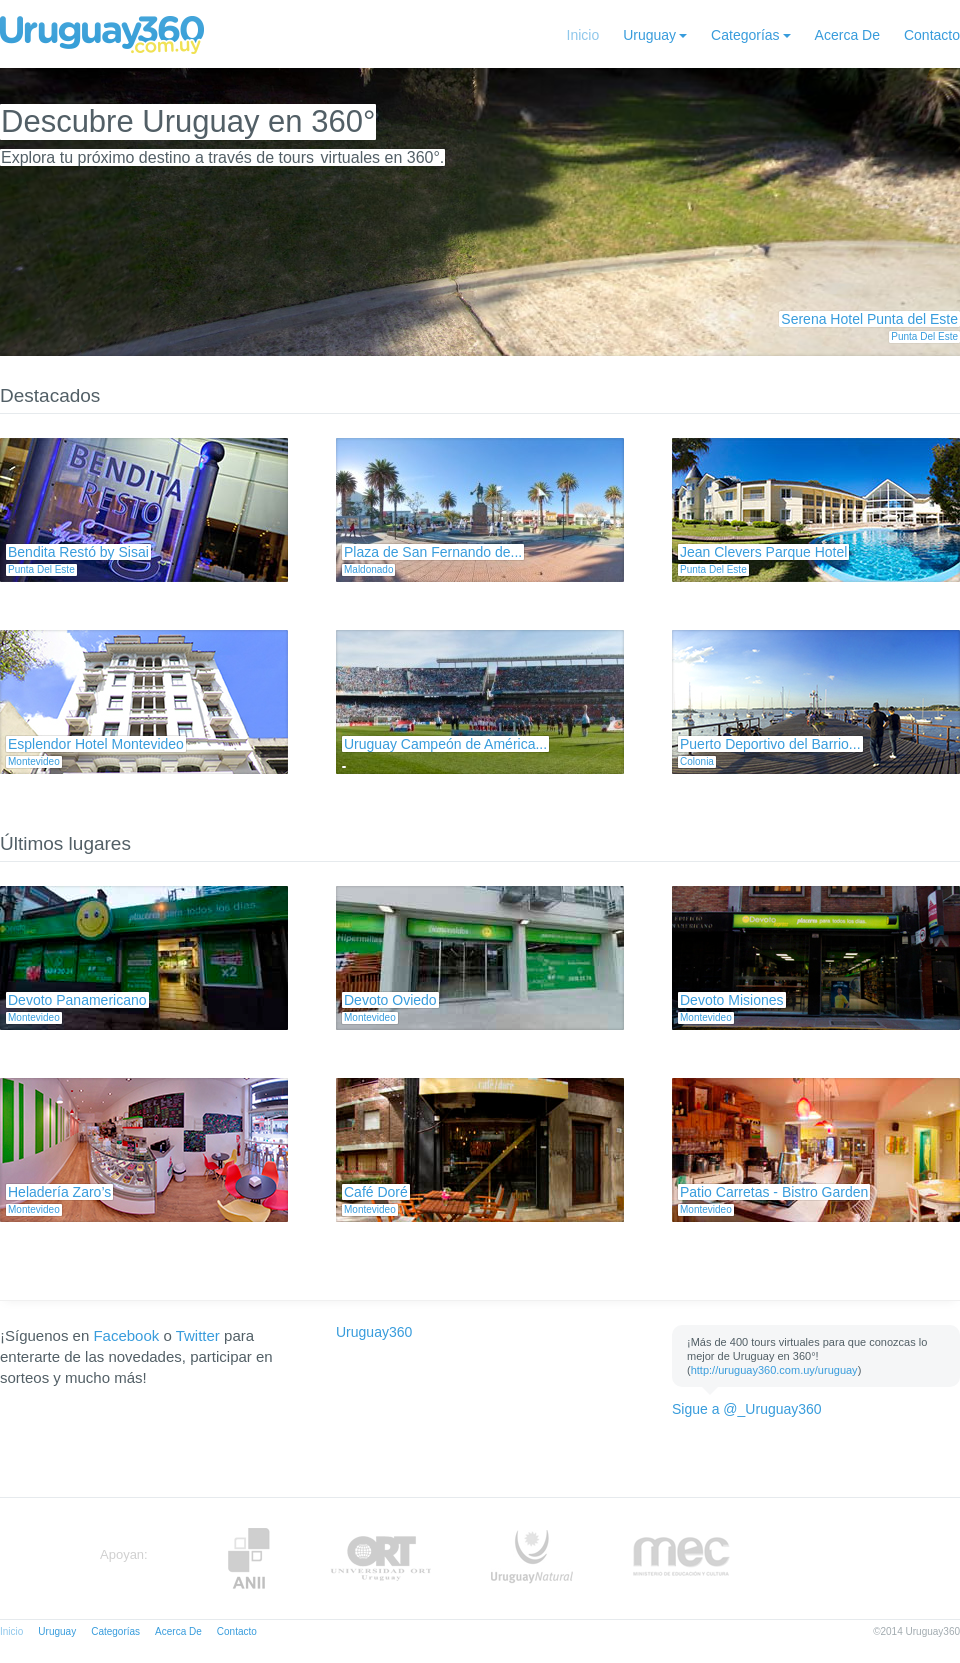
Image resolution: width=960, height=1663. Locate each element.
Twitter (198, 1335)
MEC (681, 1558)
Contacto (932, 35)
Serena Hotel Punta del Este (869, 319)
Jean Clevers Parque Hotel (763, 552)
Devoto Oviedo (390, 1000)
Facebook (126, 1335)
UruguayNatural (532, 1558)
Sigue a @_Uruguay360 (747, 1409)
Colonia (697, 761)
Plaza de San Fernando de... (433, 552)
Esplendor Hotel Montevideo (96, 744)
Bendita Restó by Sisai (78, 552)
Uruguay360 (374, 1332)
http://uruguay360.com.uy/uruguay (774, 1370)
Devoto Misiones (732, 1000)
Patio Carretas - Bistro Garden (774, 1192)
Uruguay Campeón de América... (445, 744)
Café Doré (376, 1192)
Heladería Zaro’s (59, 1192)
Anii (249, 1558)
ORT (380, 1558)
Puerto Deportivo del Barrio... (770, 744)
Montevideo (34, 761)
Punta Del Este (924, 336)
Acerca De (847, 35)
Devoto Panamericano (77, 1000)
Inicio (583, 35)
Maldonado (368, 569)
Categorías (745, 35)
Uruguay (649, 35)
